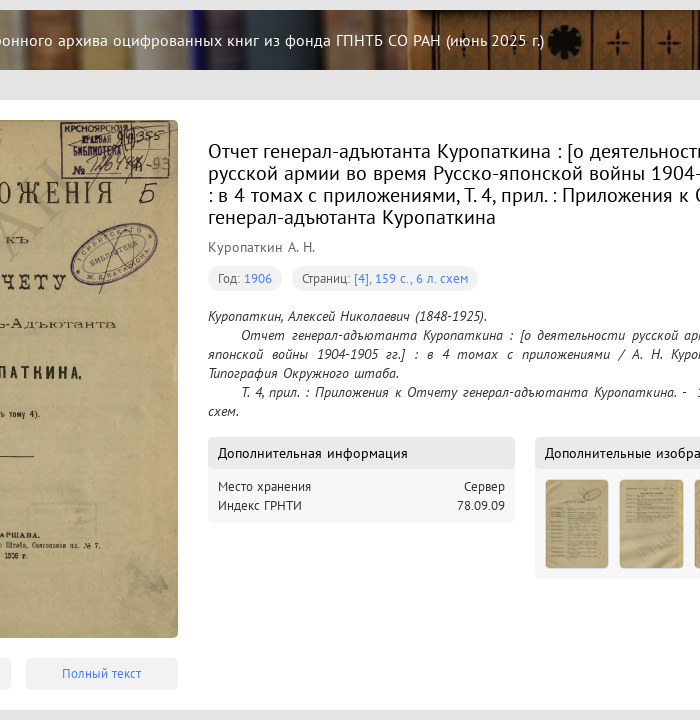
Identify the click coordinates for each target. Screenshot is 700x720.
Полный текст (101, 673)
